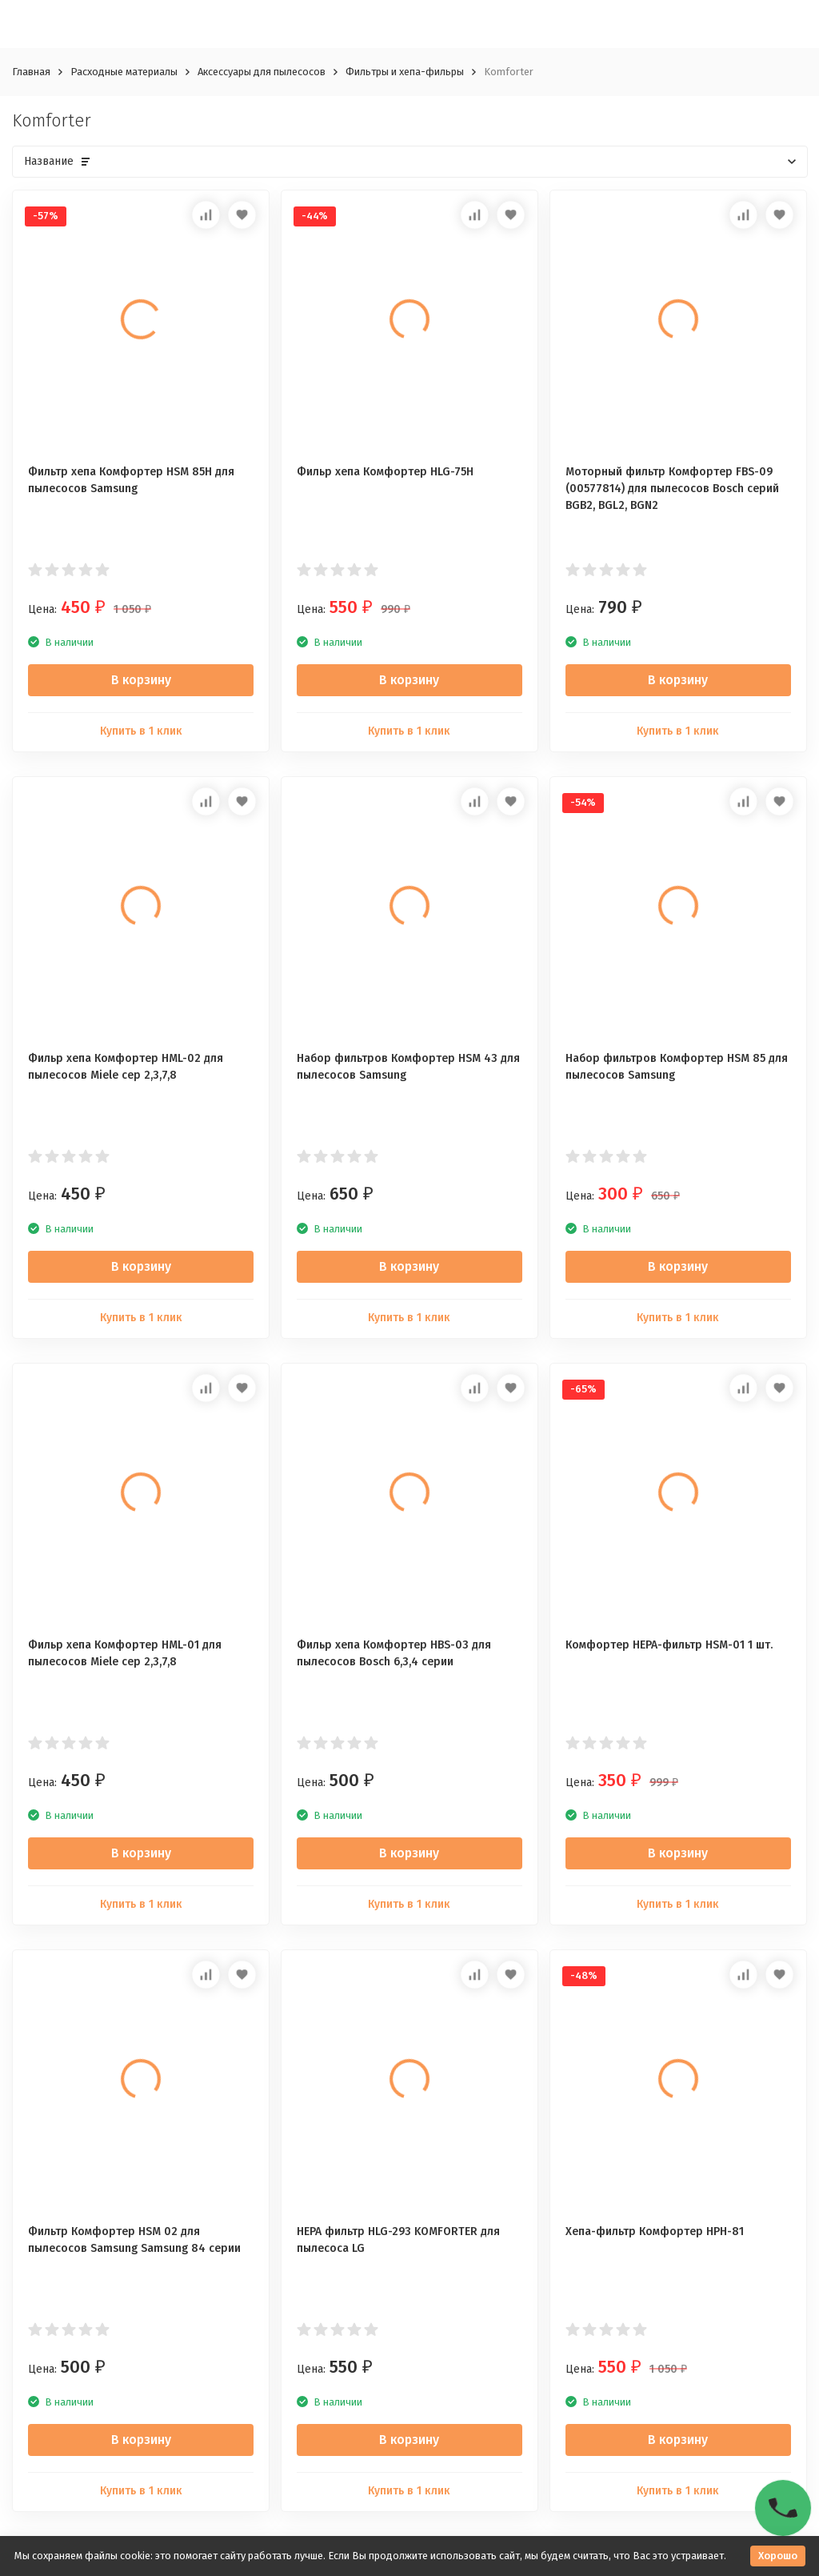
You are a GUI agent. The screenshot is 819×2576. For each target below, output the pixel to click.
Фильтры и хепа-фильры (405, 72)
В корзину (141, 679)
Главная (31, 72)
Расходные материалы (124, 72)
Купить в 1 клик (141, 731)
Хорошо (777, 2556)
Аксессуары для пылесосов (262, 72)
